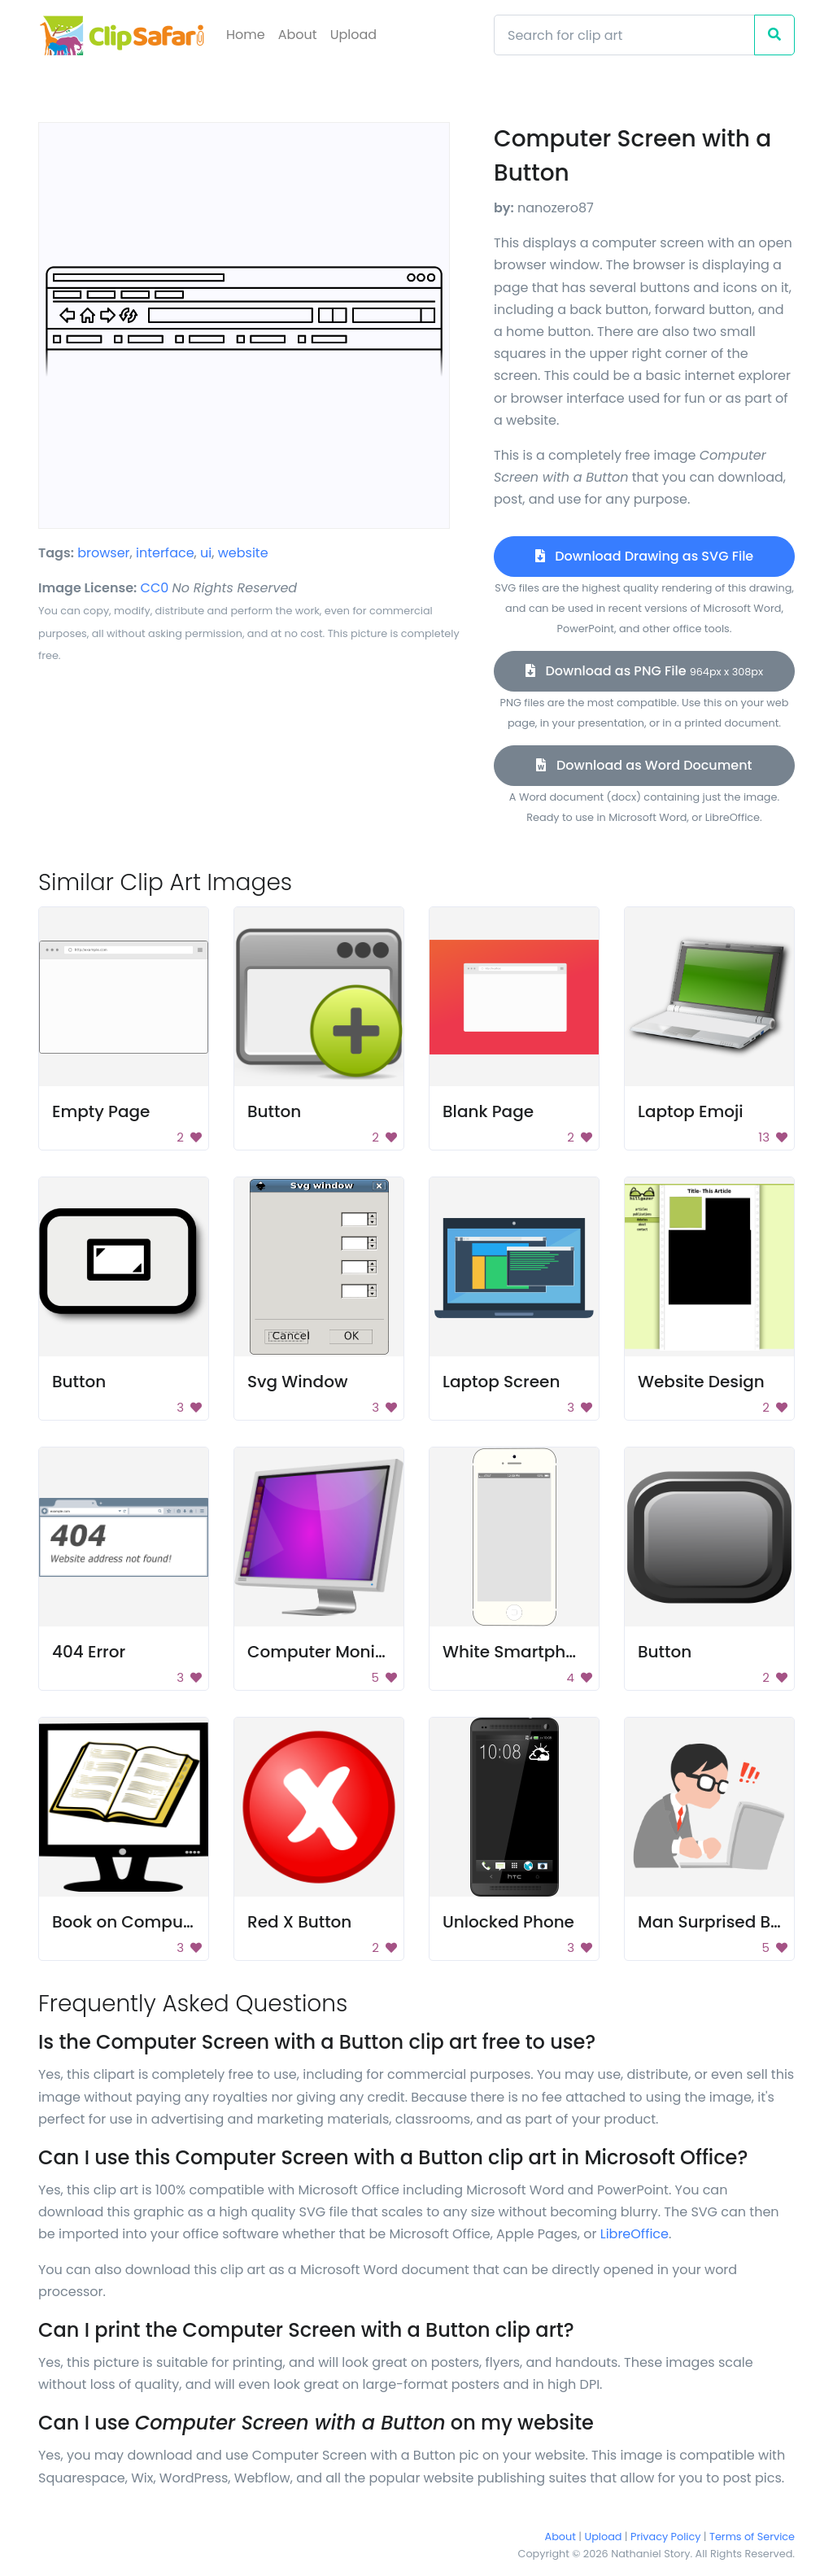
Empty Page (101, 1111)
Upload (353, 34)
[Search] (624, 35)
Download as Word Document (644, 765)
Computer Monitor (322, 1651)
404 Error (88, 1651)
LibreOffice (634, 2234)
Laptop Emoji (691, 1111)
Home (245, 34)
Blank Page (488, 1111)
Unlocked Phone (508, 1921)
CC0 (155, 588)
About (297, 34)
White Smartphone (519, 1651)
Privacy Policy (665, 2536)
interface (165, 553)
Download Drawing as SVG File (644, 556)
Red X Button (299, 1921)
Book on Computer (128, 1921)
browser (103, 553)
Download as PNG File (644, 670)
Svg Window (297, 1381)
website (243, 553)
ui (206, 553)
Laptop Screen (501, 1381)
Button (274, 1111)
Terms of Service (752, 2536)
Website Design (701, 1381)
